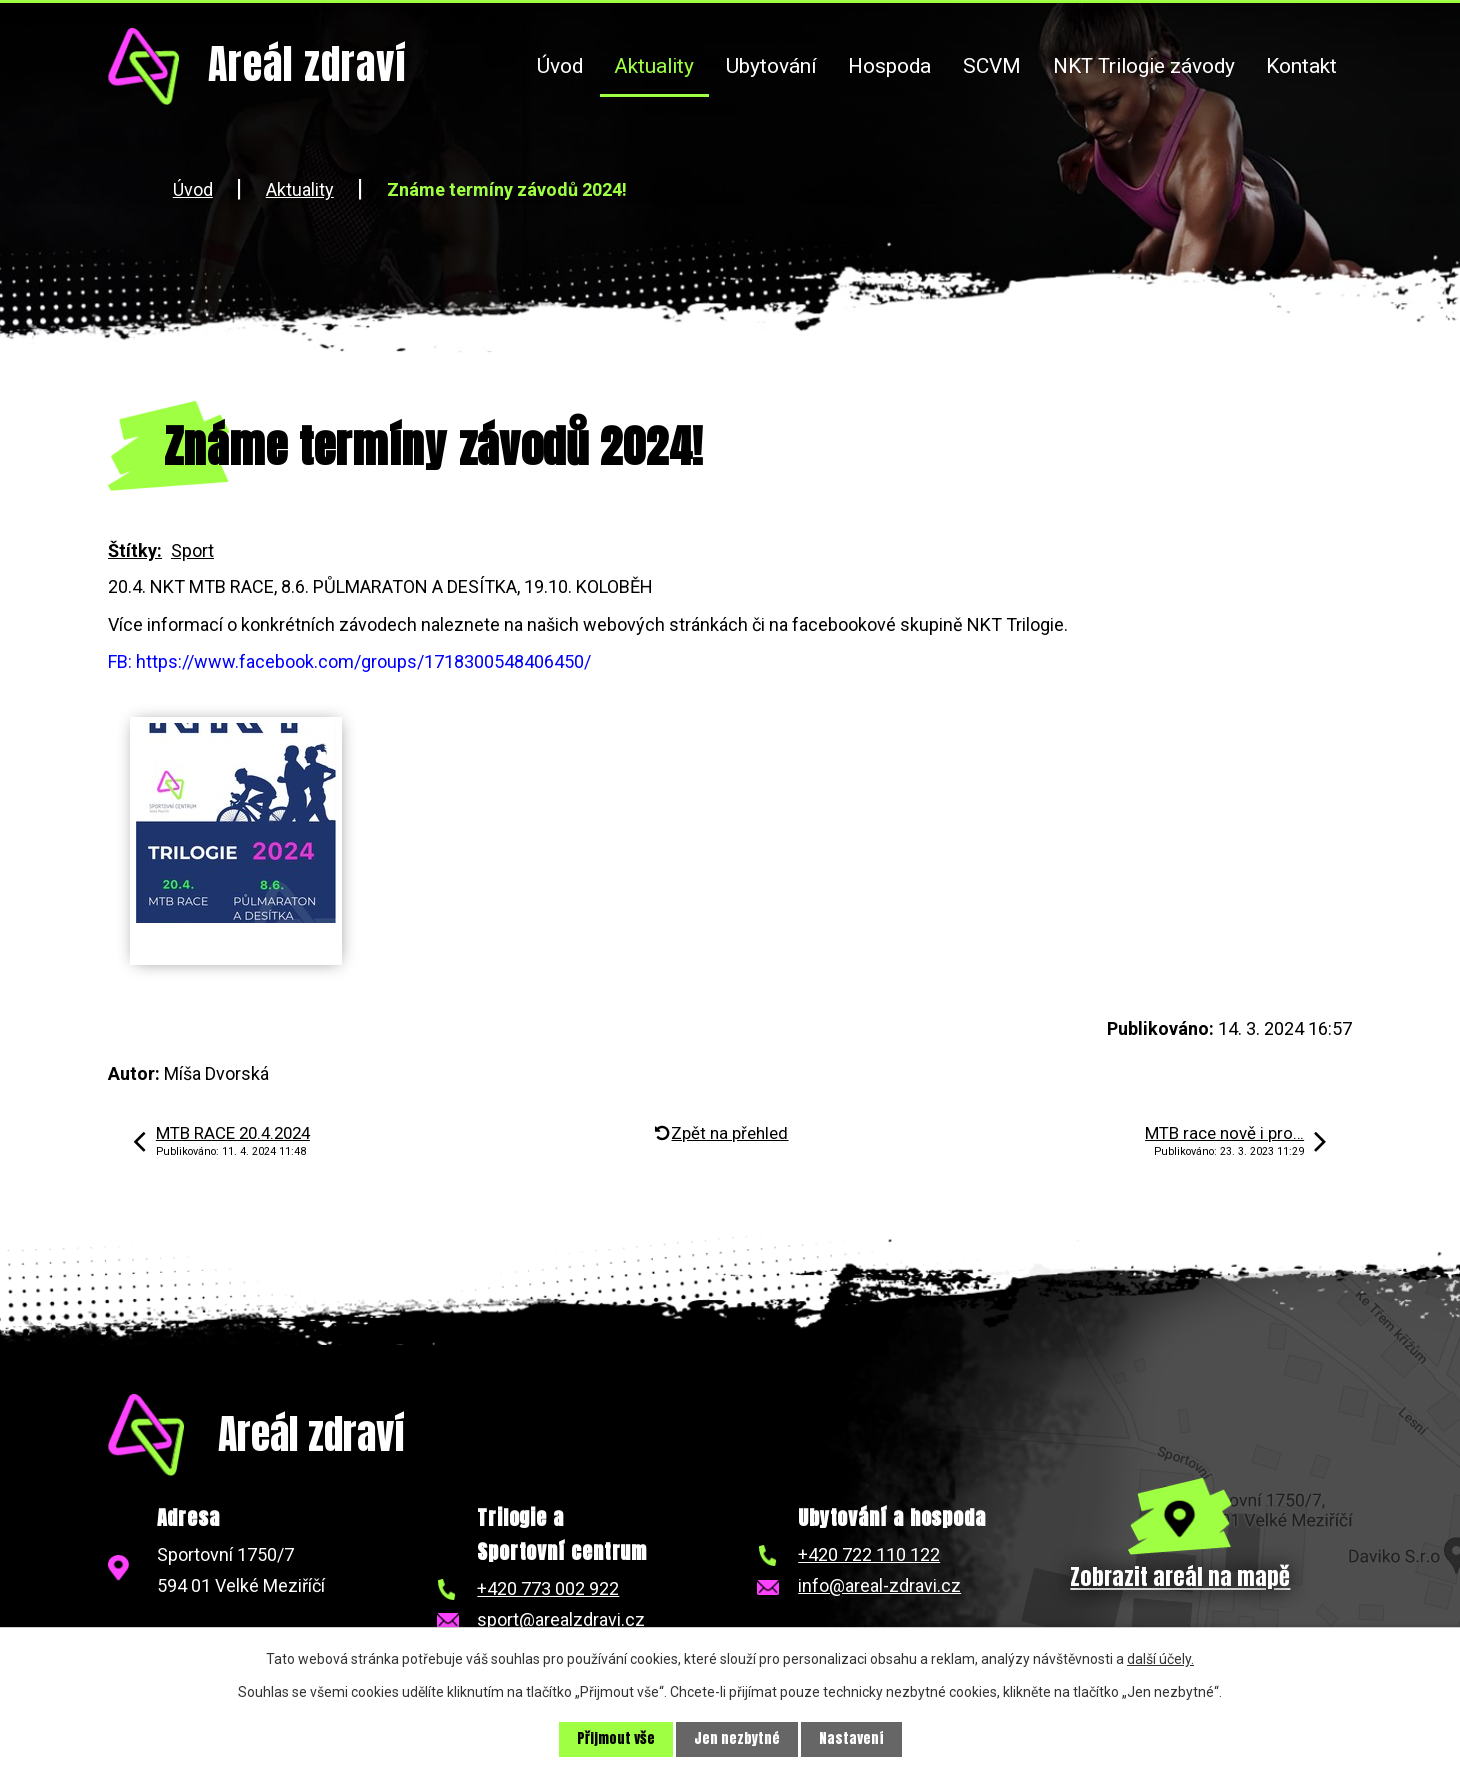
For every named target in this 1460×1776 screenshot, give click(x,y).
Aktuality (654, 66)
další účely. (1160, 1659)
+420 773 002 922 (548, 1588)
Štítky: (135, 550)
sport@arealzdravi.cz (561, 1619)
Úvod (560, 66)
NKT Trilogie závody (1144, 66)
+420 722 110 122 (869, 1554)
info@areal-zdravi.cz (879, 1585)
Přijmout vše (616, 1739)
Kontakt (1301, 66)
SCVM (992, 66)
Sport (192, 550)
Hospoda (889, 66)
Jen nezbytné (737, 1739)
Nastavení (851, 1739)
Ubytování (771, 66)
